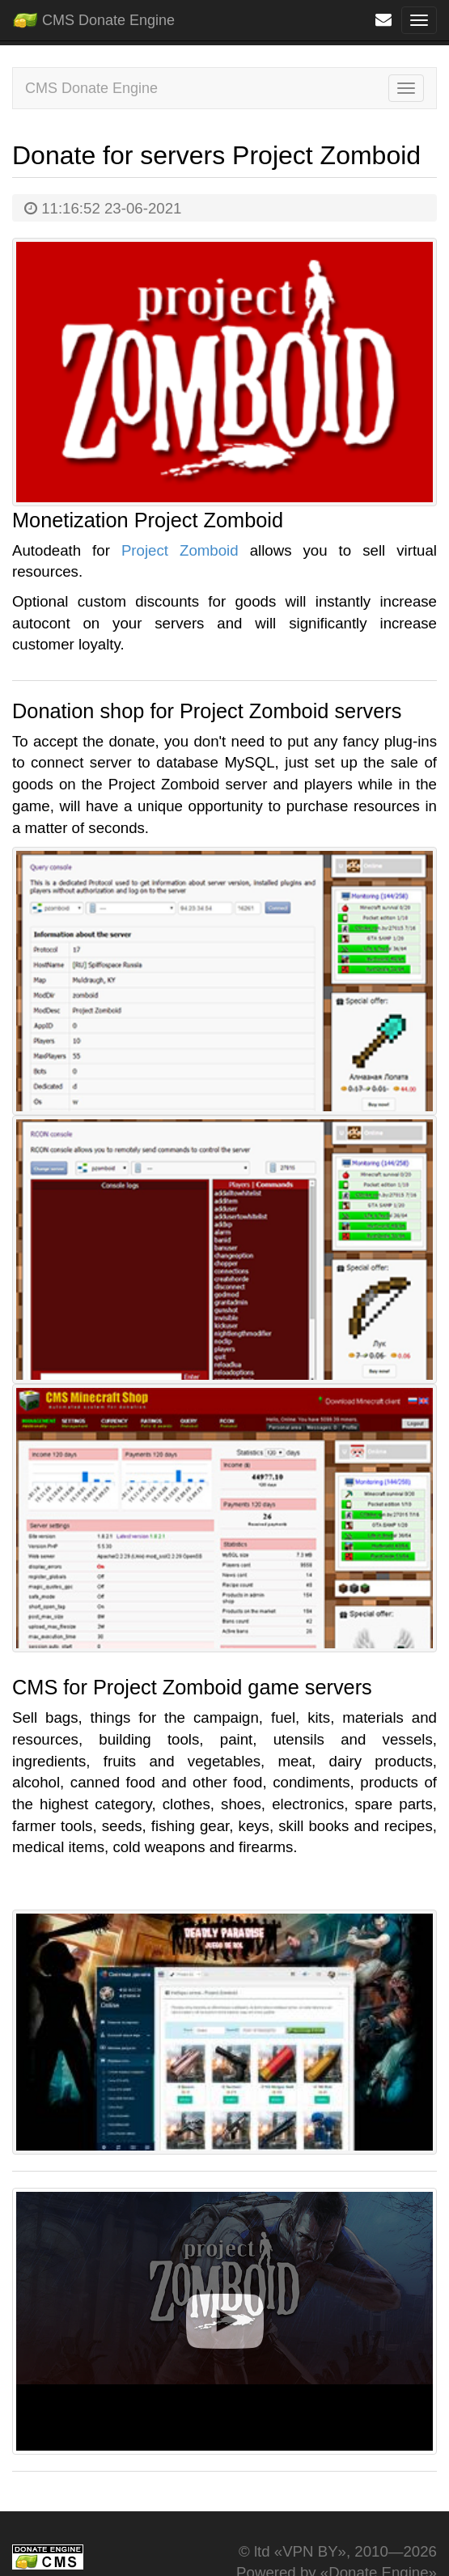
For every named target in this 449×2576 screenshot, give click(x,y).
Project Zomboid (180, 550)
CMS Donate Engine (93, 17)
